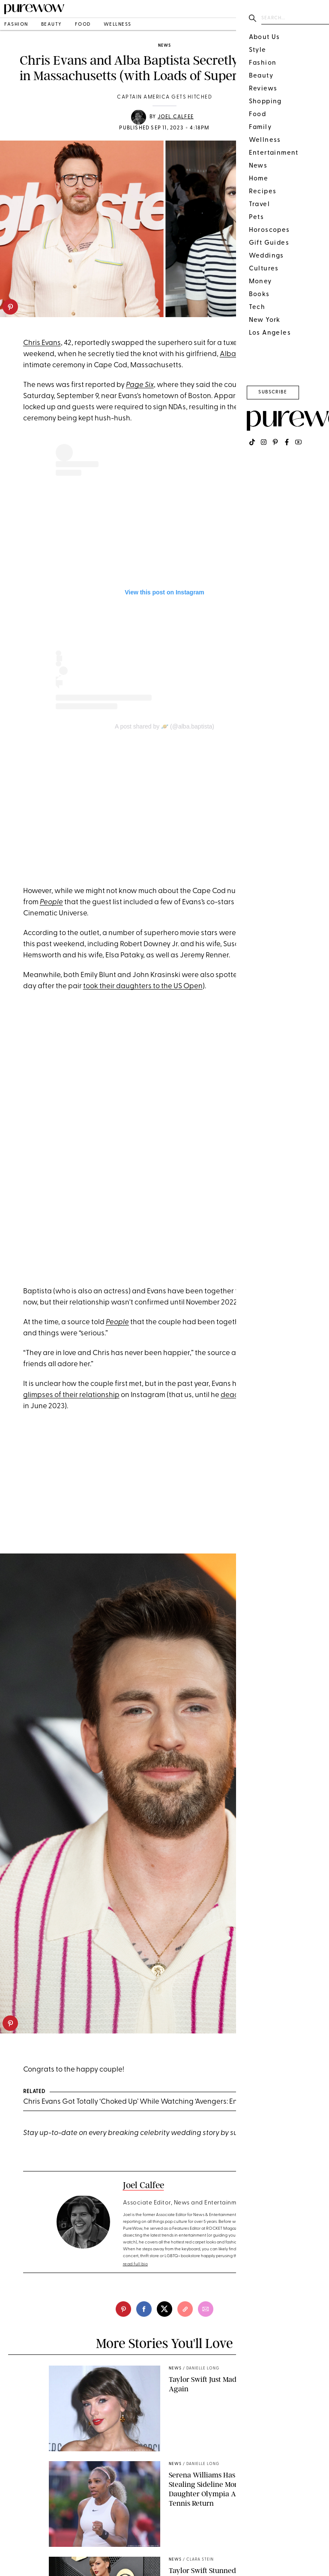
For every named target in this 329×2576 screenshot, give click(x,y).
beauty (51, 24)
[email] (205, 2309)
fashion (16, 24)
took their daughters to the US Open (143, 986)
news (164, 46)
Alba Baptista (243, 354)
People (51, 902)
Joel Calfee (176, 117)
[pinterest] (10, 307)
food (83, 24)
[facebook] (144, 2309)
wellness (118, 24)
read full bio (135, 2264)
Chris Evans (42, 343)
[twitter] (164, 2309)
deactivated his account (261, 1395)
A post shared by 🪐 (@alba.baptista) (164, 726)
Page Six (140, 385)
